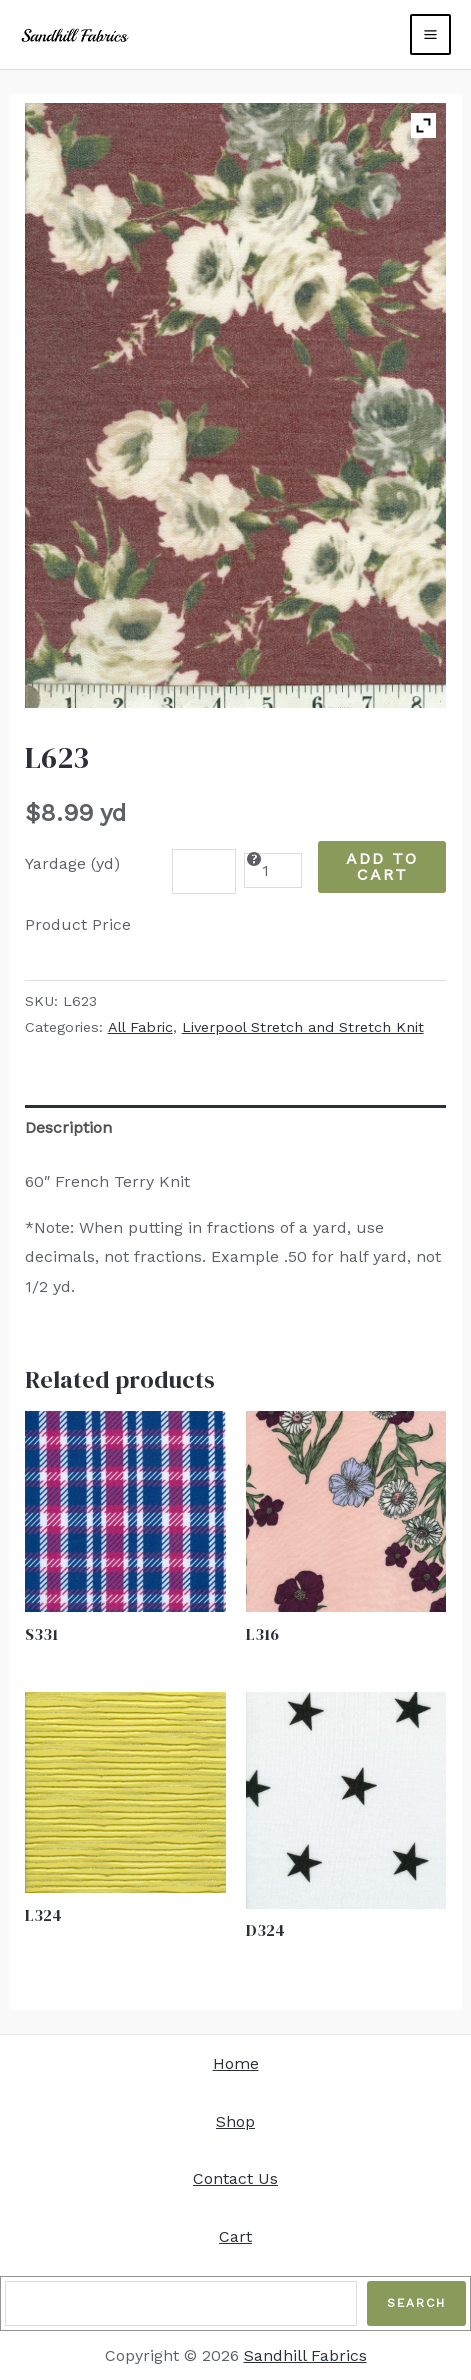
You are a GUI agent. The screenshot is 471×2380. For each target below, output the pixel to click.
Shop (235, 2121)
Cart (235, 2236)
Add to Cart (382, 866)
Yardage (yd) (72, 863)
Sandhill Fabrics (305, 2355)
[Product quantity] (273, 870)
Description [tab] (68, 1127)
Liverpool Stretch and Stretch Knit (303, 1027)
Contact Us (235, 2178)
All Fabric (140, 1027)
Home (236, 2063)
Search (416, 2303)
